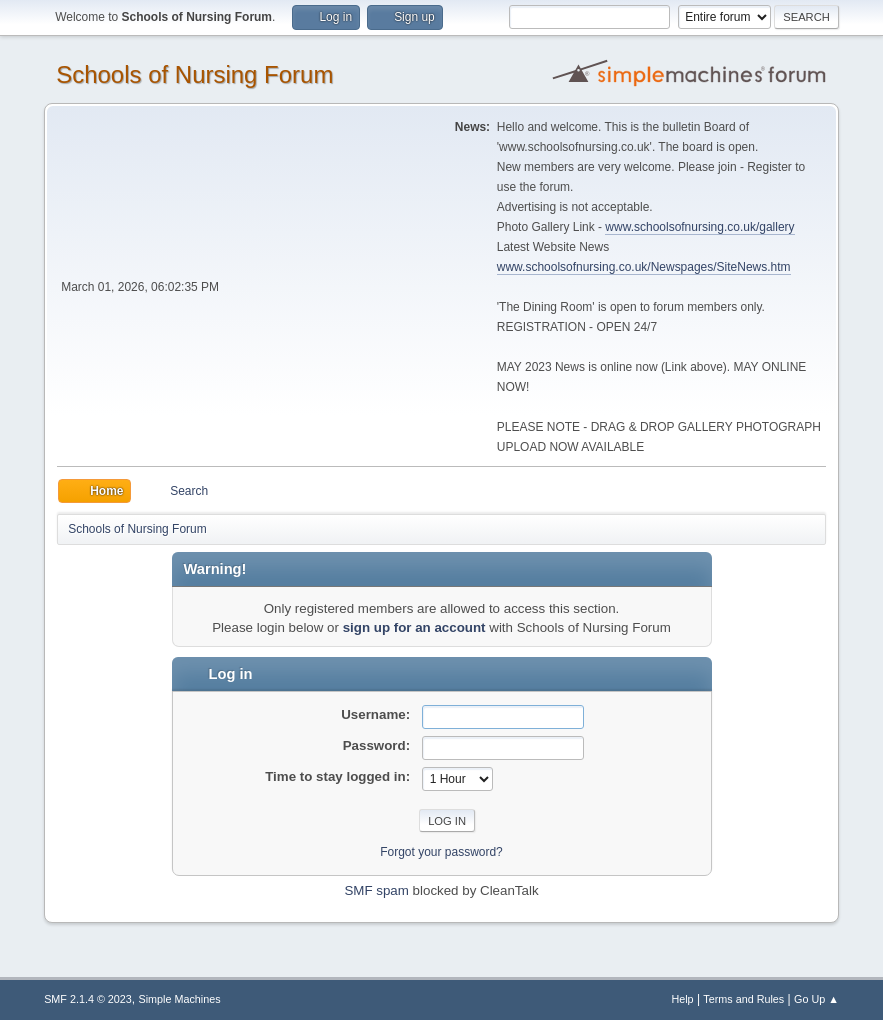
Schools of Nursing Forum (194, 74)
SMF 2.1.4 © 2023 (88, 999)
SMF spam (376, 890)
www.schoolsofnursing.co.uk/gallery (699, 227)
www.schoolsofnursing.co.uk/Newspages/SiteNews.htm (644, 267)
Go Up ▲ (816, 999)
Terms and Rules (743, 999)
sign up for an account (414, 627)
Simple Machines (179, 999)
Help (682, 999)
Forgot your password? (441, 852)
